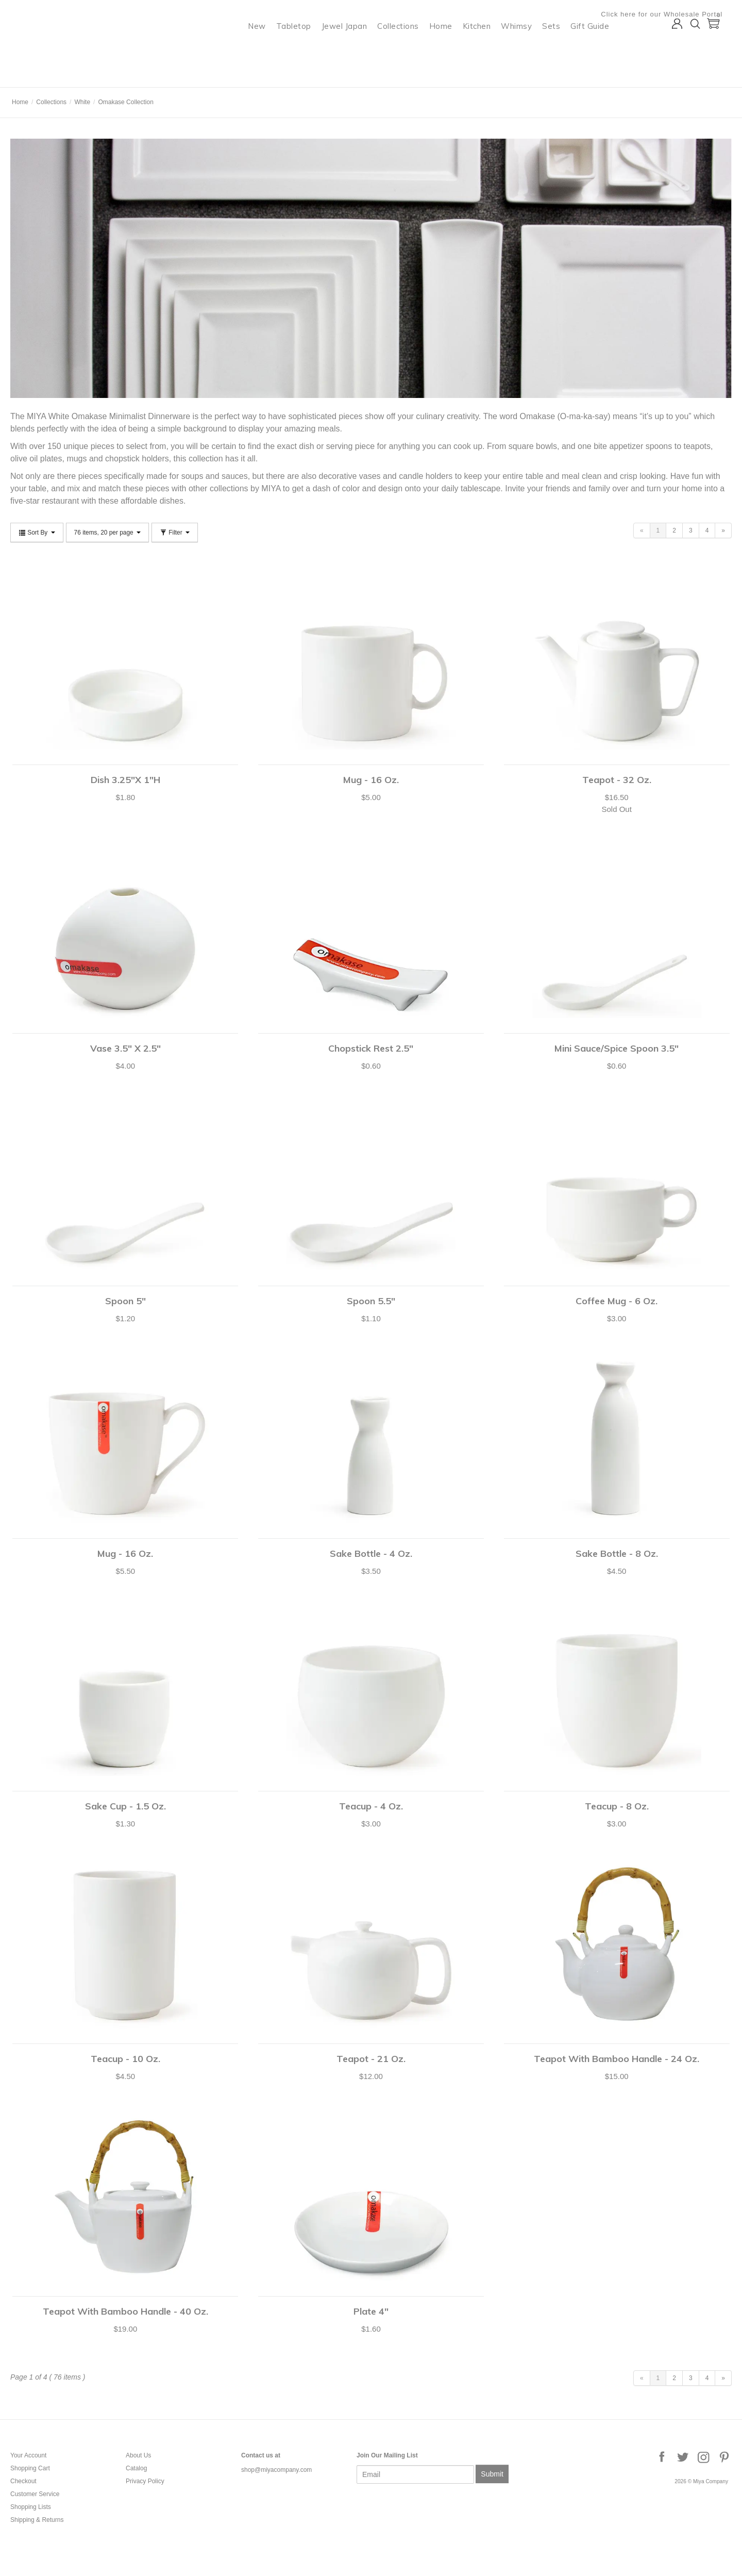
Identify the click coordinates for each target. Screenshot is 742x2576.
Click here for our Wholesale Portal (671, 14)
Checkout (23, 2481)
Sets (560, 49)
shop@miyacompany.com (276, 2469)
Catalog (136, 2468)
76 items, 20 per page (107, 532)
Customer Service (34, 2494)
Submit (492, 2474)
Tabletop (303, 49)
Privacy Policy (145, 2481)
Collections (407, 49)
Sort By (37, 532)
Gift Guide (599, 49)
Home (450, 49)
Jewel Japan (354, 49)
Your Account (28, 2455)
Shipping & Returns (36, 2519)
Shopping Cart (30, 2468)
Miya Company (52, 74)
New (266, 49)
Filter (175, 532)
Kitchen (486, 49)
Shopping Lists (30, 2507)
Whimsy (525, 49)
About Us (138, 2455)
